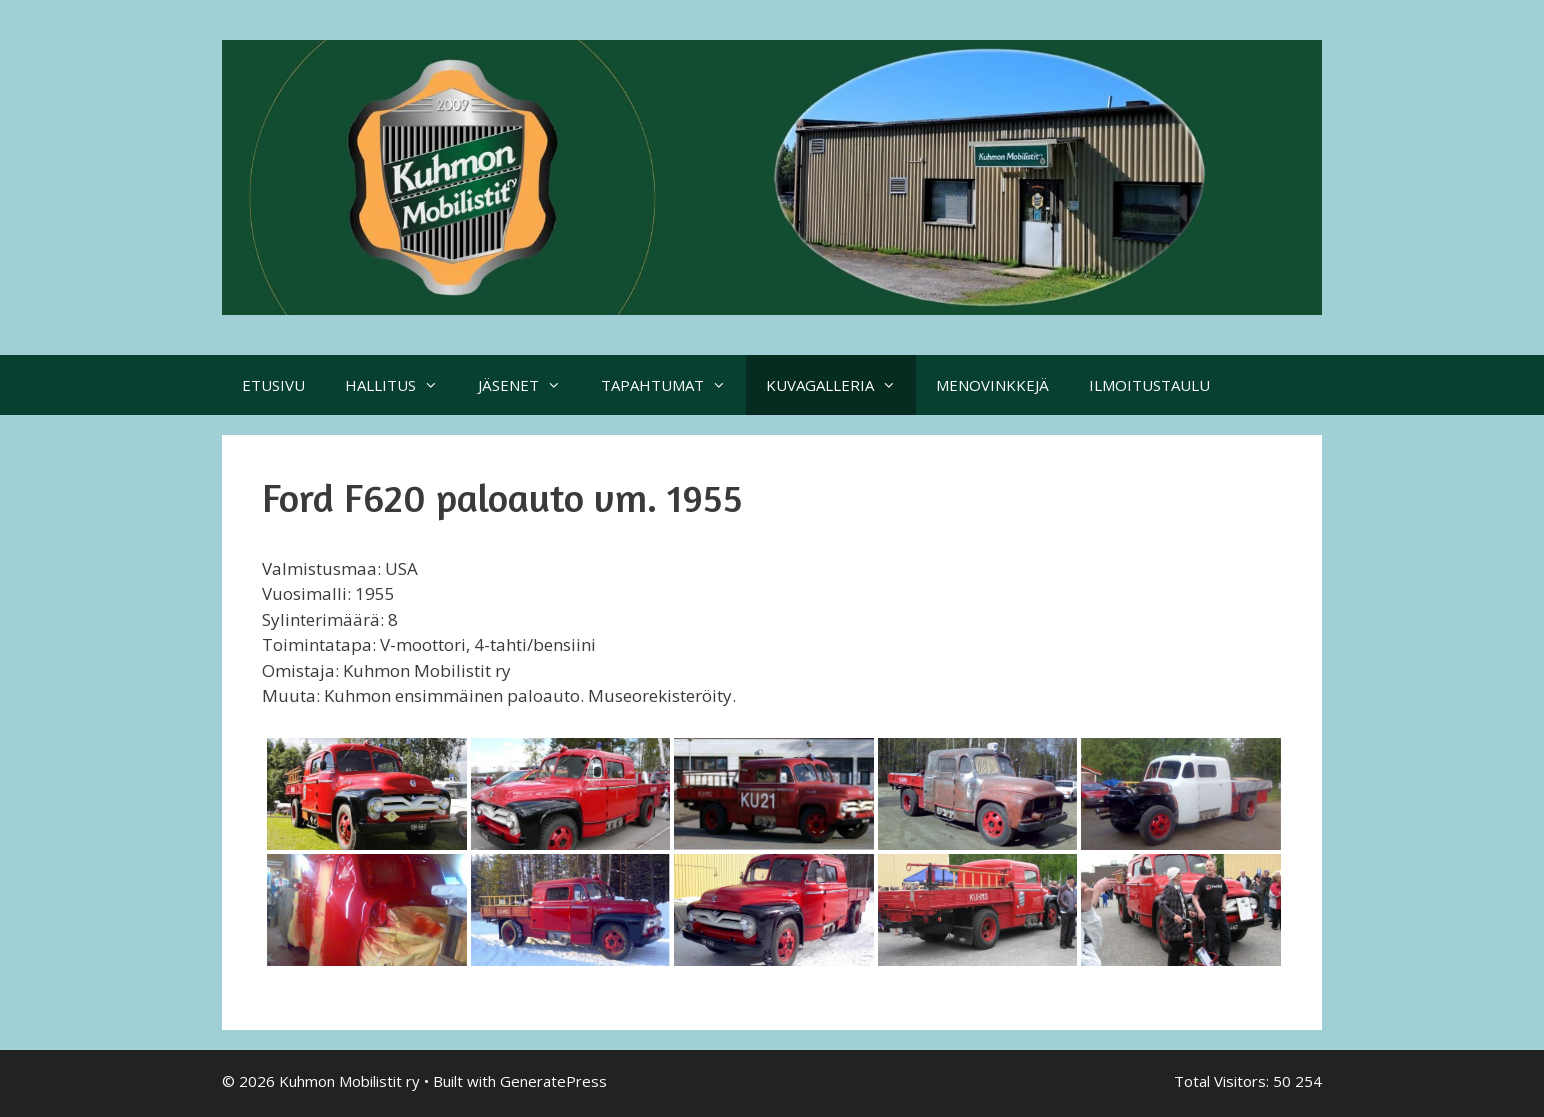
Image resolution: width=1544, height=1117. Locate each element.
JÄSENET (529, 385)
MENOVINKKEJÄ (992, 385)
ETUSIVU (273, 385)
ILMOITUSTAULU (1149, 385)
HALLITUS (401, 385)
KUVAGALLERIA (841, 385)
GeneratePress (553, 1081)
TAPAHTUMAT (673, 385)
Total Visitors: (1223, 1081)
